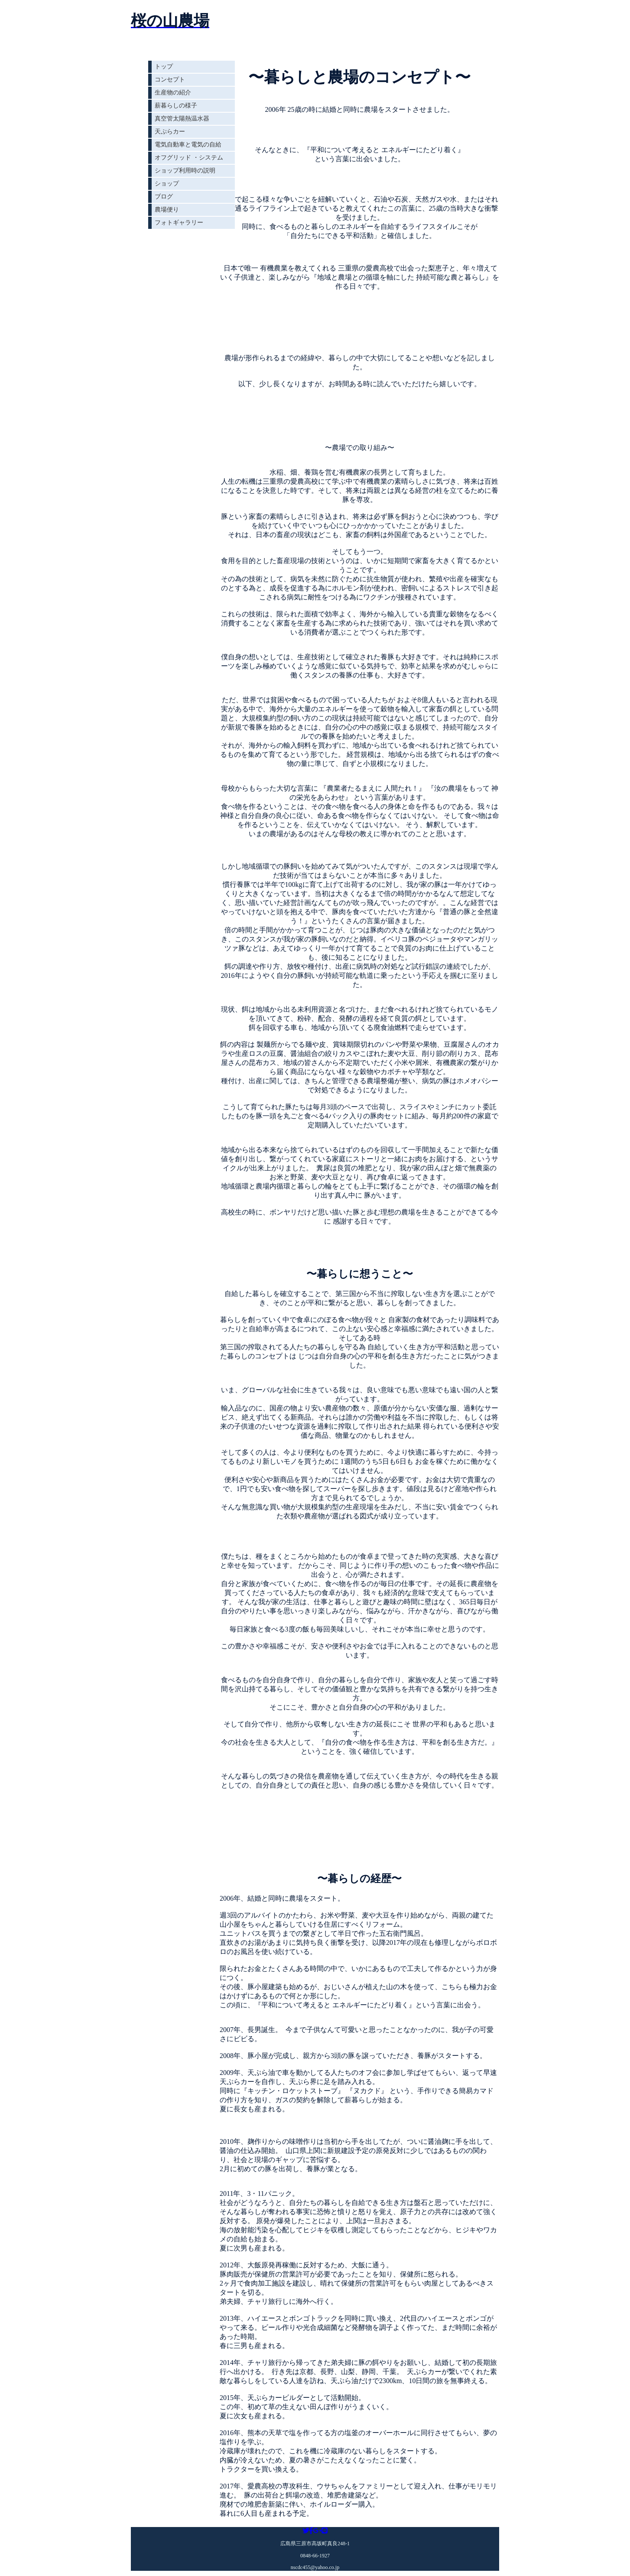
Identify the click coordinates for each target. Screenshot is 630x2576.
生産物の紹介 (173, 92)
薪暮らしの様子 (176, 105)
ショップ (167, 183)
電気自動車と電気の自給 (188, 144)
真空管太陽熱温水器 (182, 118)
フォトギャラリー (179, 222)
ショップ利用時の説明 (185, 170)
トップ (164, 66)
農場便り (167, 209)
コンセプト (170, 79)
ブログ (164, 196)
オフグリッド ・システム (189, 157)
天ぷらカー (170, 131)
